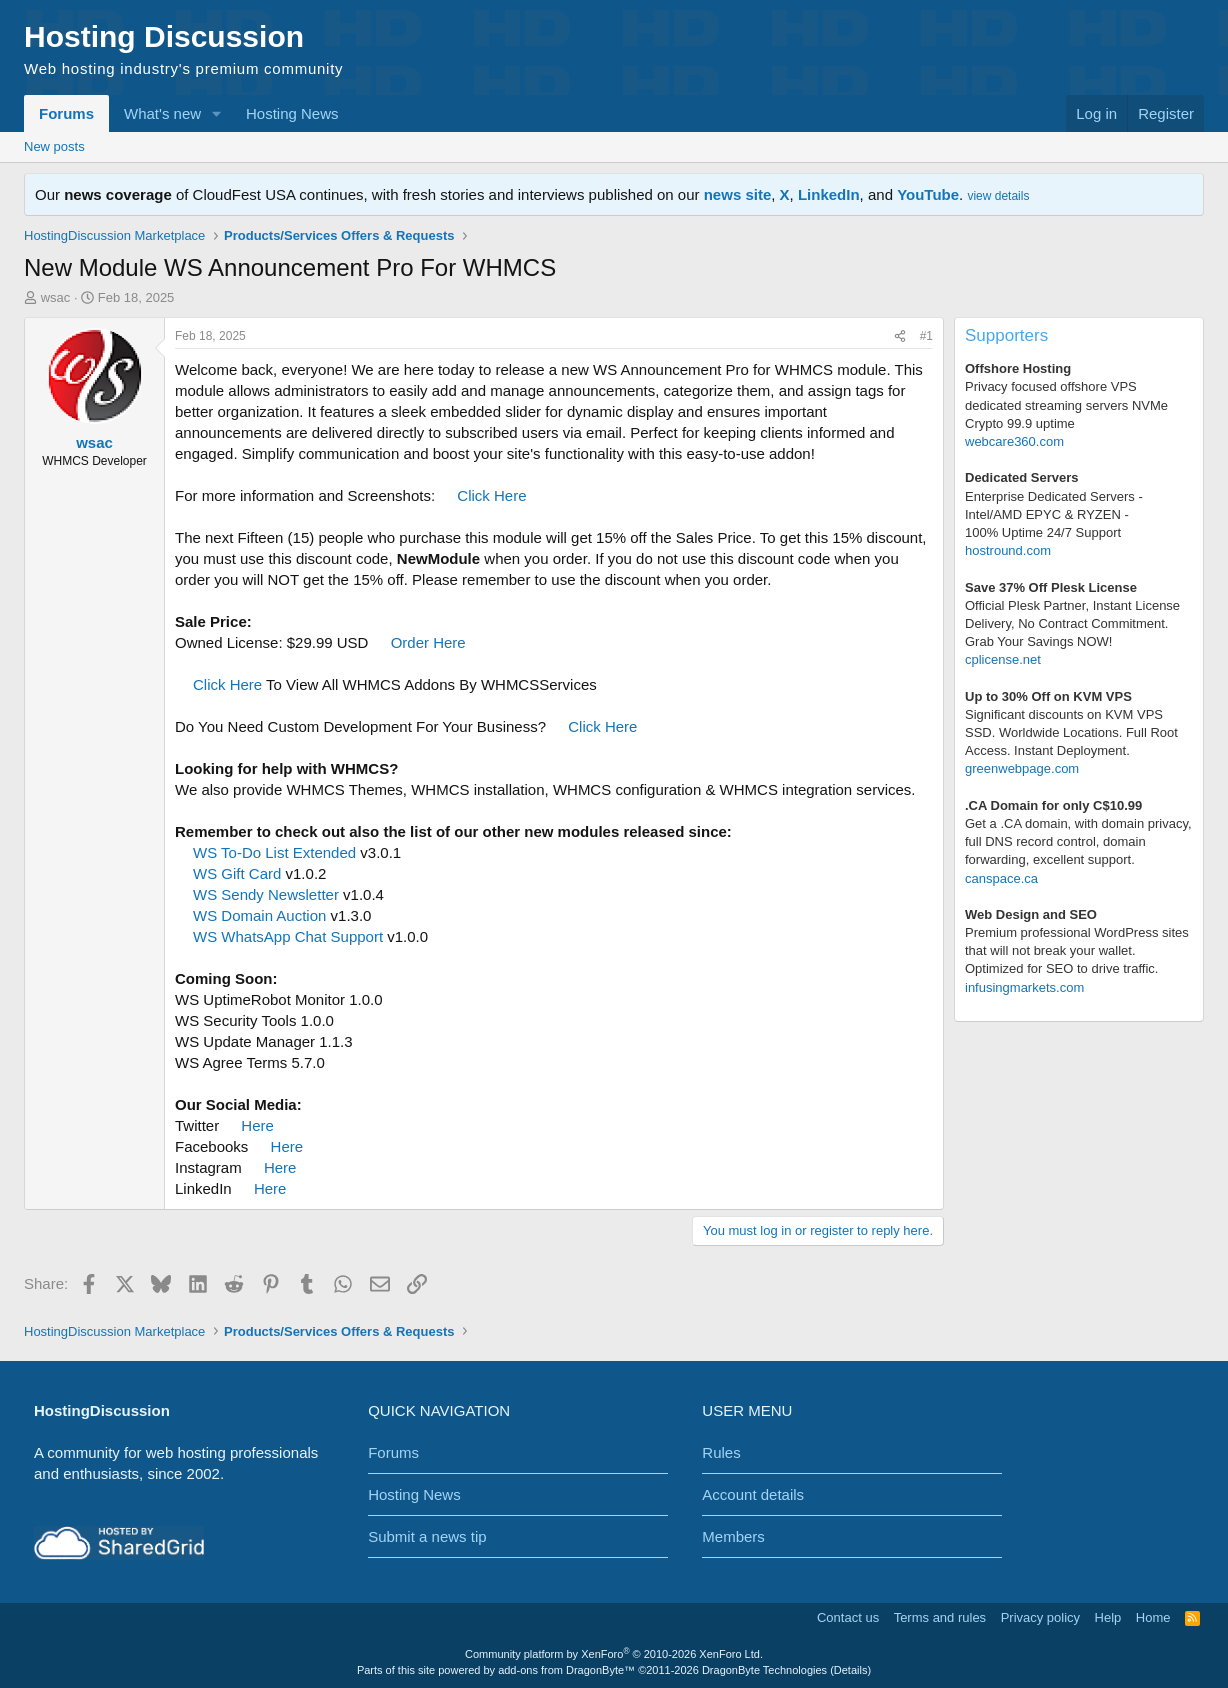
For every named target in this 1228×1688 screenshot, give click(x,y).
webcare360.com (1014, 441)
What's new (162, 113)
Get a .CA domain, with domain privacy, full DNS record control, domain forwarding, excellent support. (1078, 841)
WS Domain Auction (259, 915)
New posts (54, 146)
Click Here (491, 495)
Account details (753, 1494)
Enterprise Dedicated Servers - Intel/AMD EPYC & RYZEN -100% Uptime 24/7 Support (1054, 514)
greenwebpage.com (1022, 768)
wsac (56, 297)
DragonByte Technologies (764, 1670)
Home (1153, 1617)
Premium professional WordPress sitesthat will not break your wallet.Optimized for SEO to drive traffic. (1077, 950)
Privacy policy (1040, 1617)
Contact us (848, 1617)
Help (1108, 1617)
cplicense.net (1003, 659)
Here (257, 1125)
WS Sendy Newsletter (266, 894)
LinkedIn (829, 194)
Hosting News (292, 113)
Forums (66, 113)
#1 (926, 336)
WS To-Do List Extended (274, 852)
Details (851, 1670)
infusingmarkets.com (1024, 987)
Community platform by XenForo (614, 1654)
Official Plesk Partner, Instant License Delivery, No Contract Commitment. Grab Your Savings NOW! (1072, 623)
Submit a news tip (427, 1536)
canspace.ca (1001, 878)
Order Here (428, 642)
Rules (721, 1452)
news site (738, 194)
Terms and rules (940, 1617)
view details (998, 196)
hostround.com (1008, 550)
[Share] (900, 336)
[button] (217, 113)
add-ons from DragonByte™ (566, 1670)
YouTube (928, 194)
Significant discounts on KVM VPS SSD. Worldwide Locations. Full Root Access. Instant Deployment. (1071, 732)
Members (733, 1536)
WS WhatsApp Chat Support (288, 936)
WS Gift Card (237, 873)
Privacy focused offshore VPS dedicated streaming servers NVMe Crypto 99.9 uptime (1066, 404)
